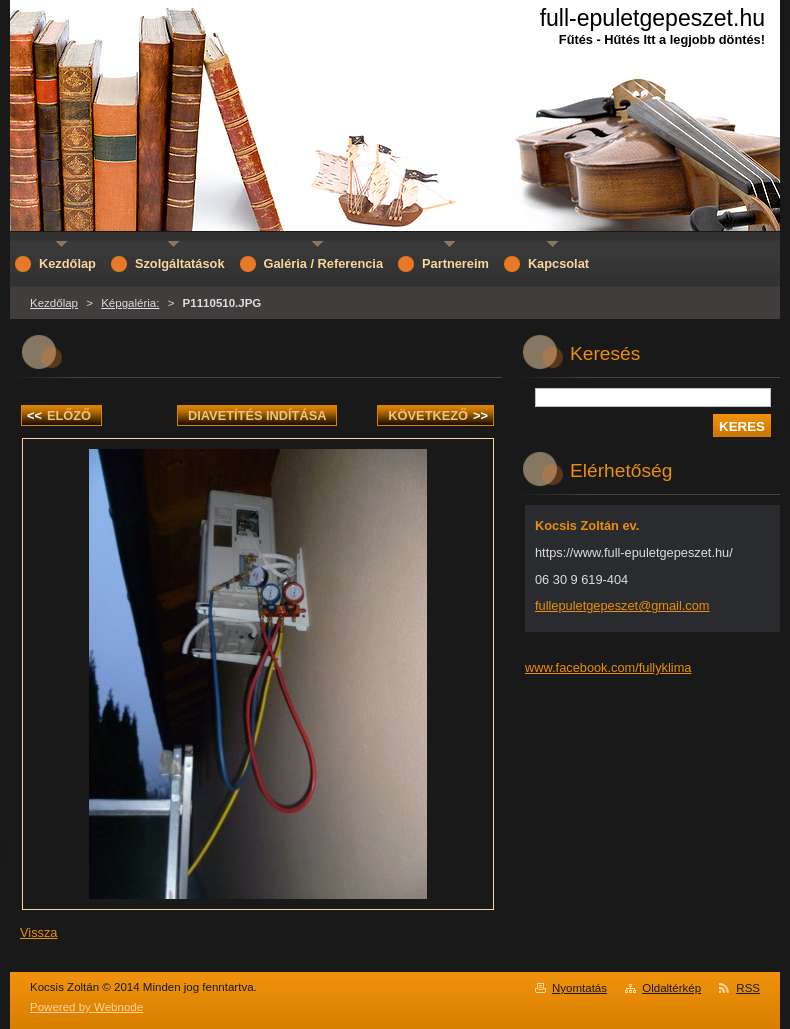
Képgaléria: (130, 303)
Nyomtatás (579, 988)
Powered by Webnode (86, 1007)
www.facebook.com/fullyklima (608, 667)
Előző (59, 415)
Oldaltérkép (671, 988)
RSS (748, 988)
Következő (438, 415)
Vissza (38, 932)
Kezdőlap (54, 303)
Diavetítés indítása (257, 415)
